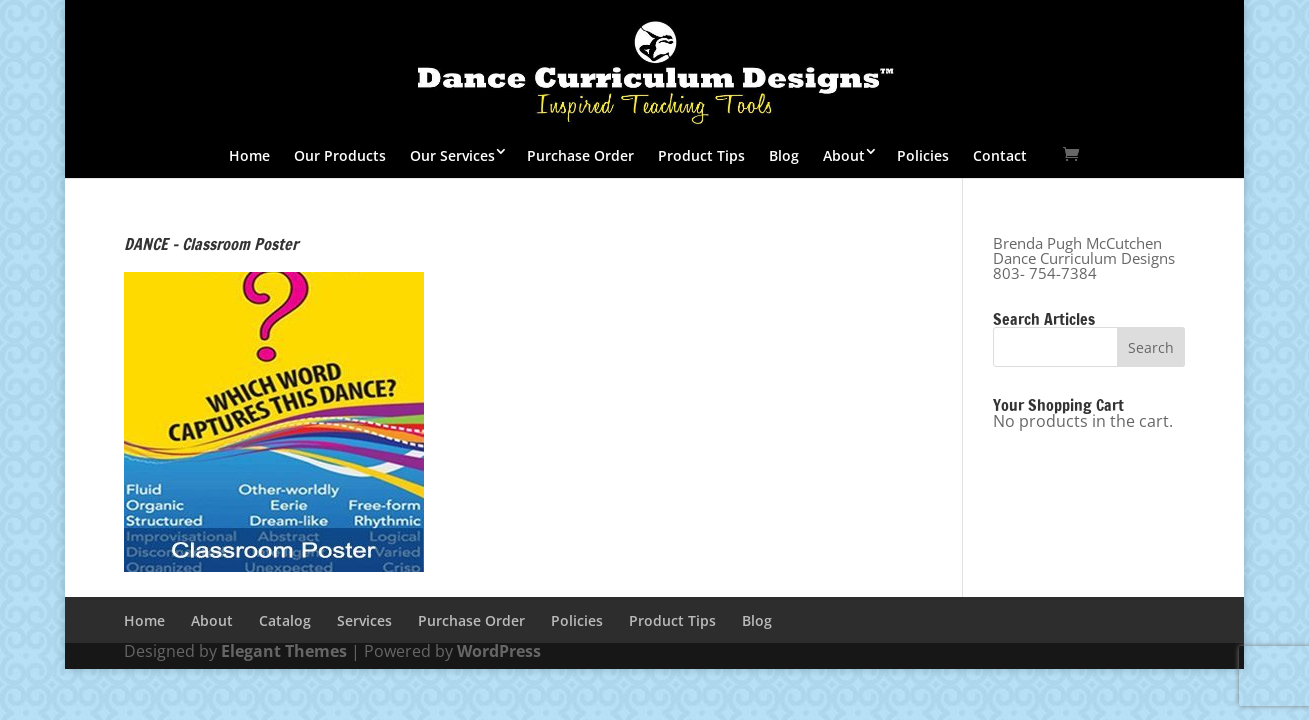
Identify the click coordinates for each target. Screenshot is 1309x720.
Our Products (340, 155)
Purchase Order (580, 155)
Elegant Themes (284, 651)
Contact (1000, 155)
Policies (923, 155)
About (844, 155)
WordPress (499, 651)
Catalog (285, 620)
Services (364, 620)
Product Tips (701, 155)
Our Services (452, 155)
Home (249, 155)
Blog (784, 155)
